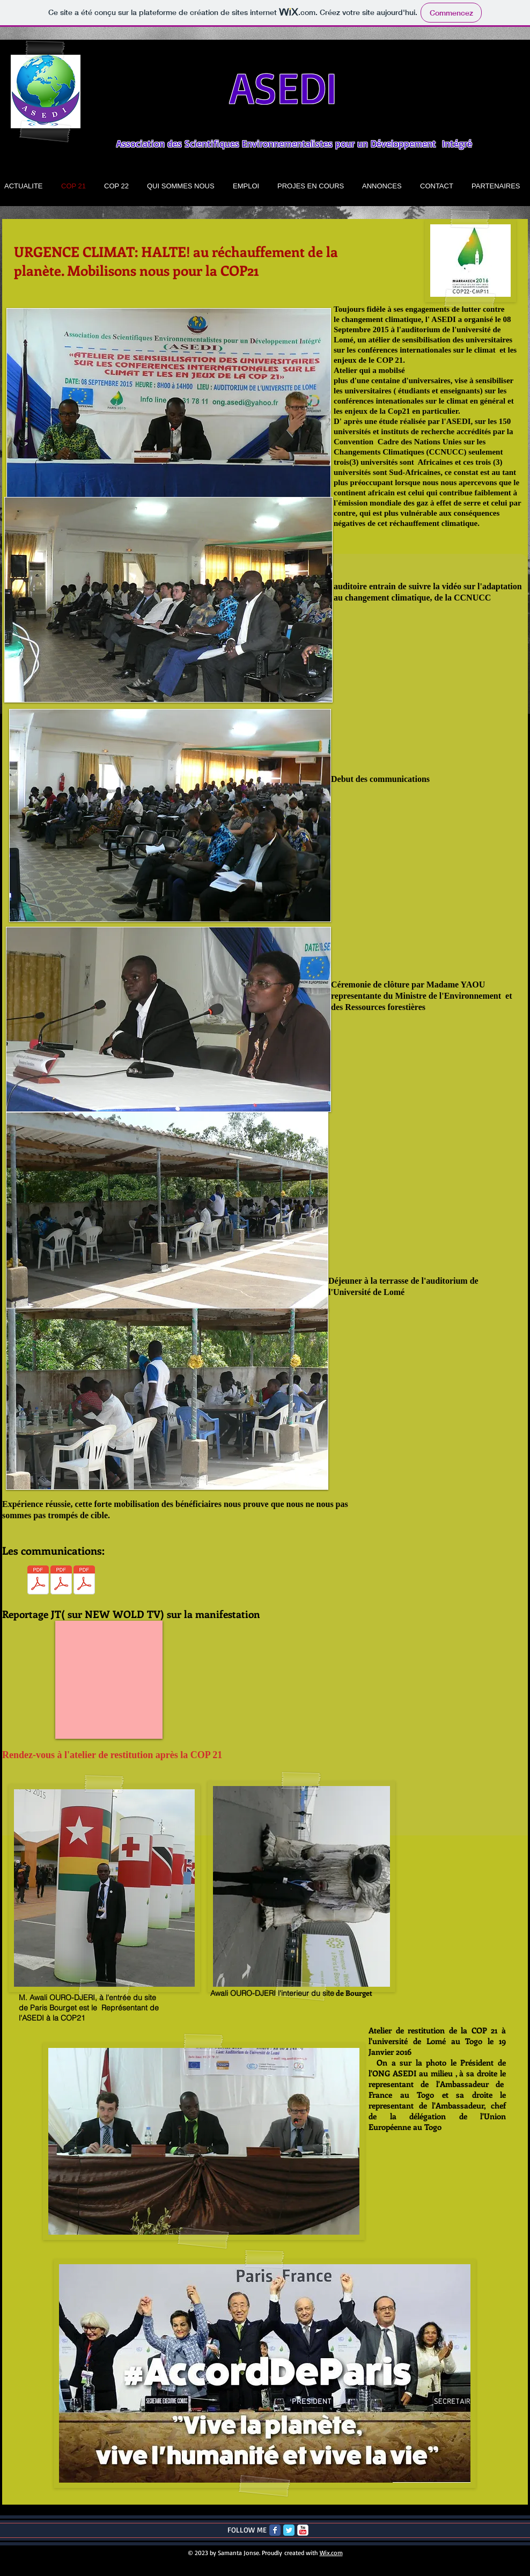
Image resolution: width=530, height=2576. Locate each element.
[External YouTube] (109, 1680)
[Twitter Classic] (289, 2530)
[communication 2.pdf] (38, 1581)
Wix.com (331, 2553)
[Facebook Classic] (275, 2530)
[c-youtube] (302, 2530)
